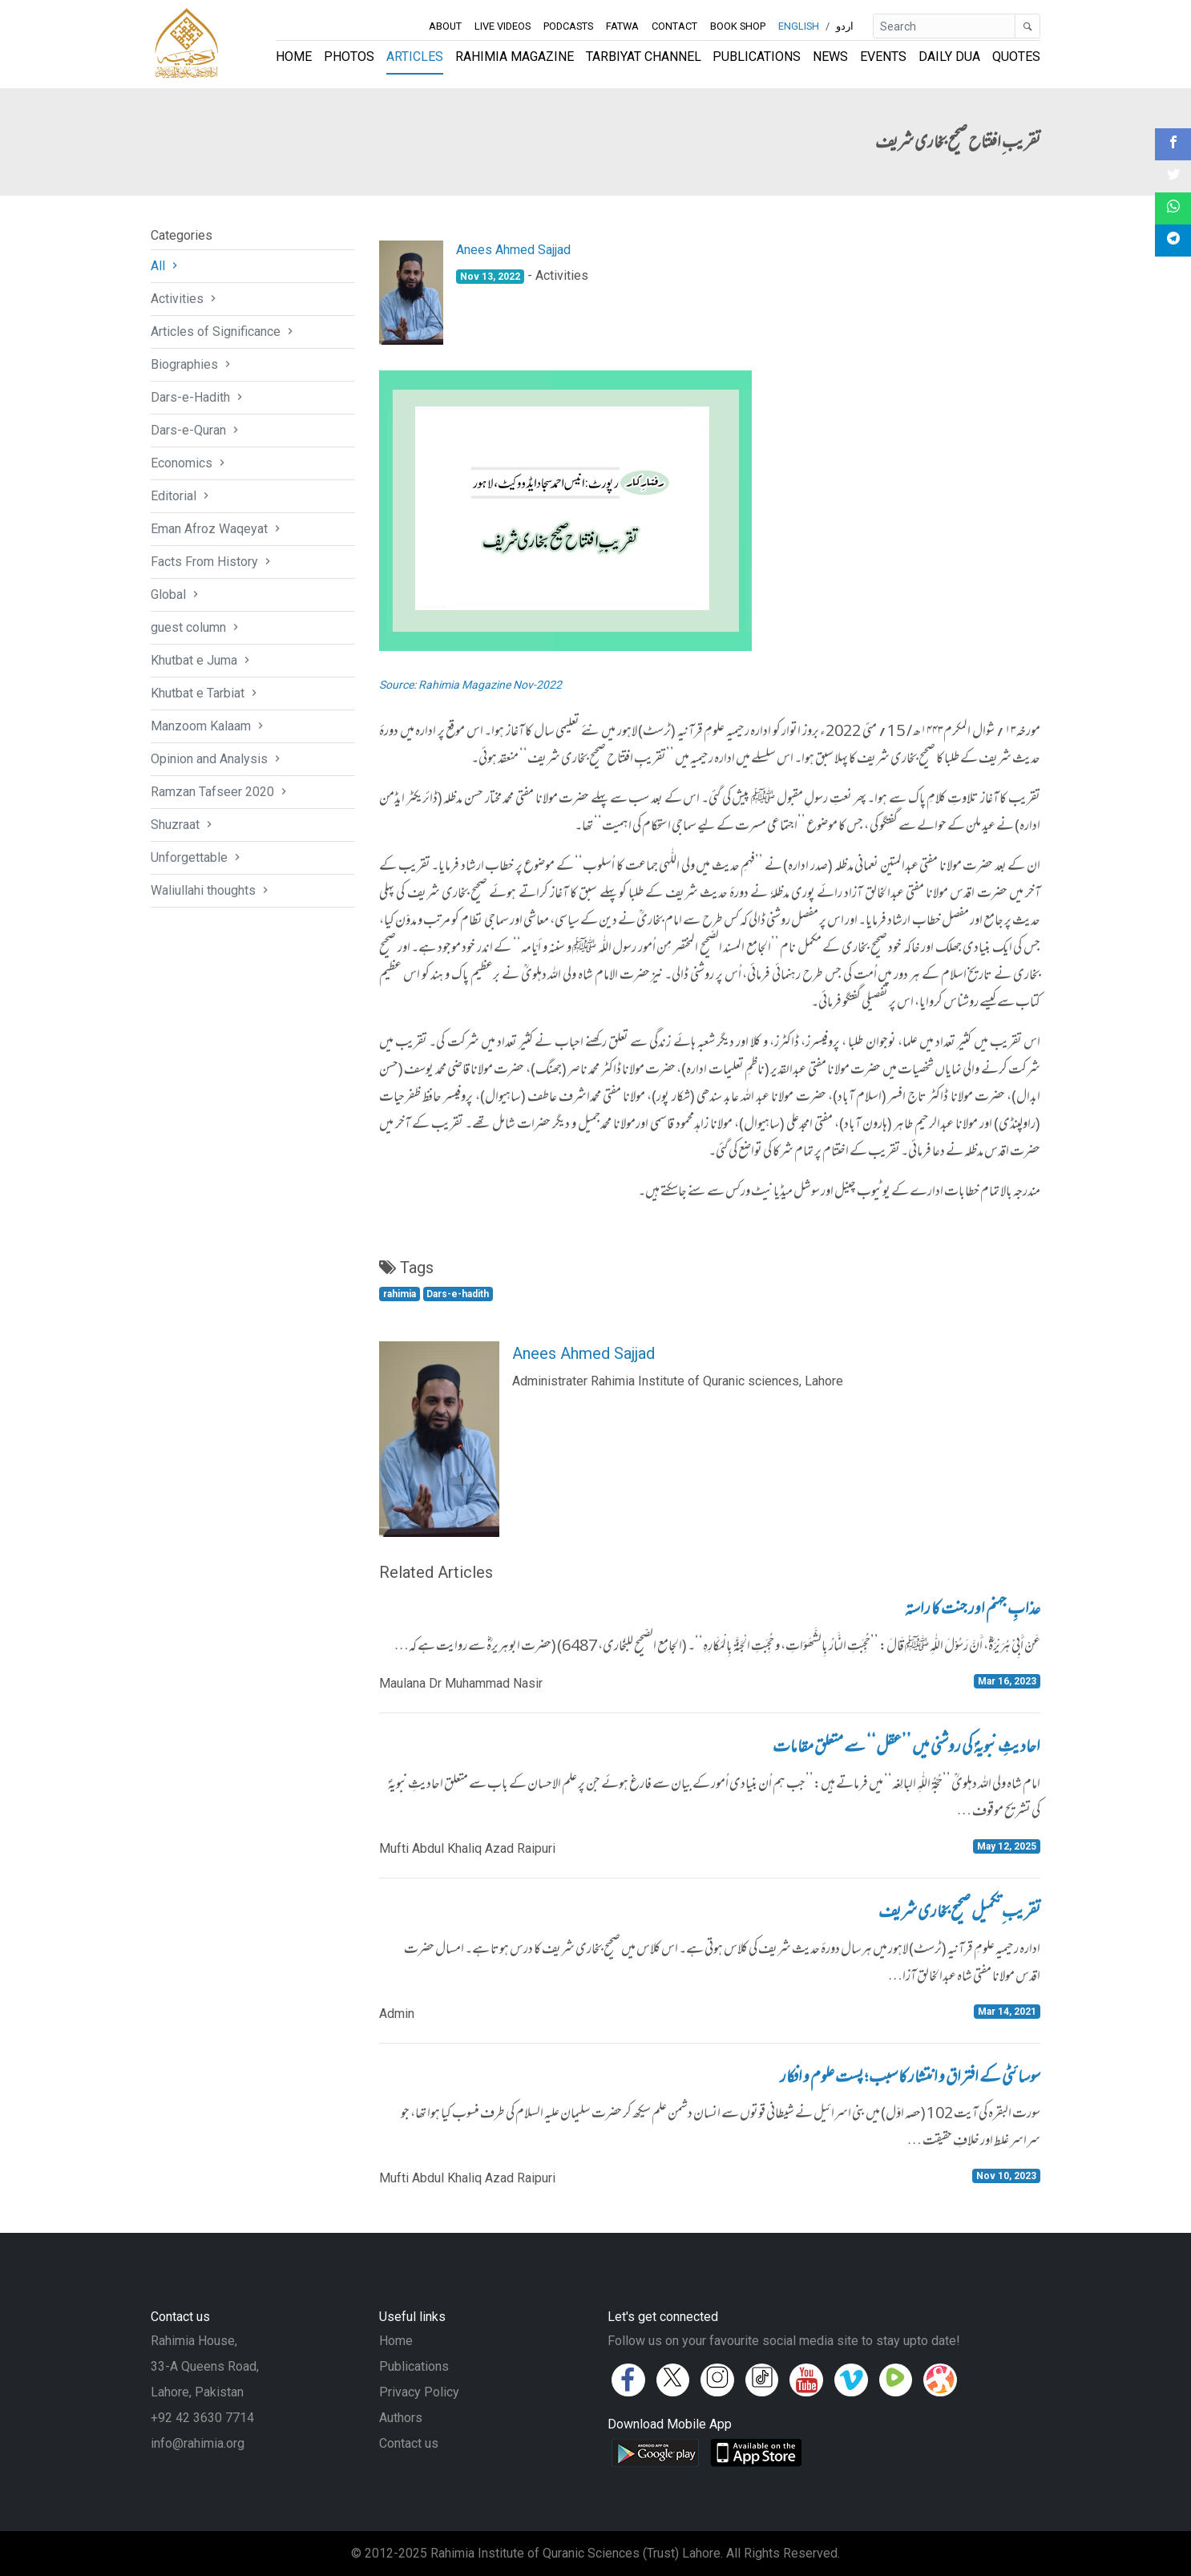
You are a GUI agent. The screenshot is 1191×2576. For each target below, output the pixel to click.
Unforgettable (197, 857)
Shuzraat (183, 824)
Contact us (408, 2443)
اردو (845, 26)
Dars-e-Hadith (198, 397)
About (445, 26)
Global (176, 594)
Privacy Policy (419, 2392)
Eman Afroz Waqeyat (217, 528)
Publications (757, 56)
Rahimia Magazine (514, 56)
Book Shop (737, 25)
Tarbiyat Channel (643, 56)
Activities (185, 298)
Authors (400, 2417)
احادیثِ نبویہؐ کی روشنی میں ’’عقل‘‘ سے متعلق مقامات (906, 1749)
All (166, 265)
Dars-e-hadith (457, 1294)
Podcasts (568, 26)
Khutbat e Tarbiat (205, 693)
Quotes (1016, 56)
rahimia (399, 1294)
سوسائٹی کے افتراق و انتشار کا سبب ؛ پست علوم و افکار (910, 2079)
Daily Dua (949, 56)
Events (883, 56)
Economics (189, 463)
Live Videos (502, 26)
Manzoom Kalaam (209, 726)
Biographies (192, 364)
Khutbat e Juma (202, 660)
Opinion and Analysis (217, 758)
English (798, 26)
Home (294, 56)
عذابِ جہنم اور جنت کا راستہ (972, 1611)
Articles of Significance (224, 331)
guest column (196, 627)
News (830, 56)
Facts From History (212, 561)
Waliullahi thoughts (211, 890)
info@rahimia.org (197, 2443)
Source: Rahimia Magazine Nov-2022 (470, 684)
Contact (674, 26)
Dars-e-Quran (196, 430)
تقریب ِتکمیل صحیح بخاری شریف (959, 1914)
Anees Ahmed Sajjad (513, 249)
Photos (349, 56)
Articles (414, 56)
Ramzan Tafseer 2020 (220, 791)
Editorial (181, 495)
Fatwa (622, 26)
